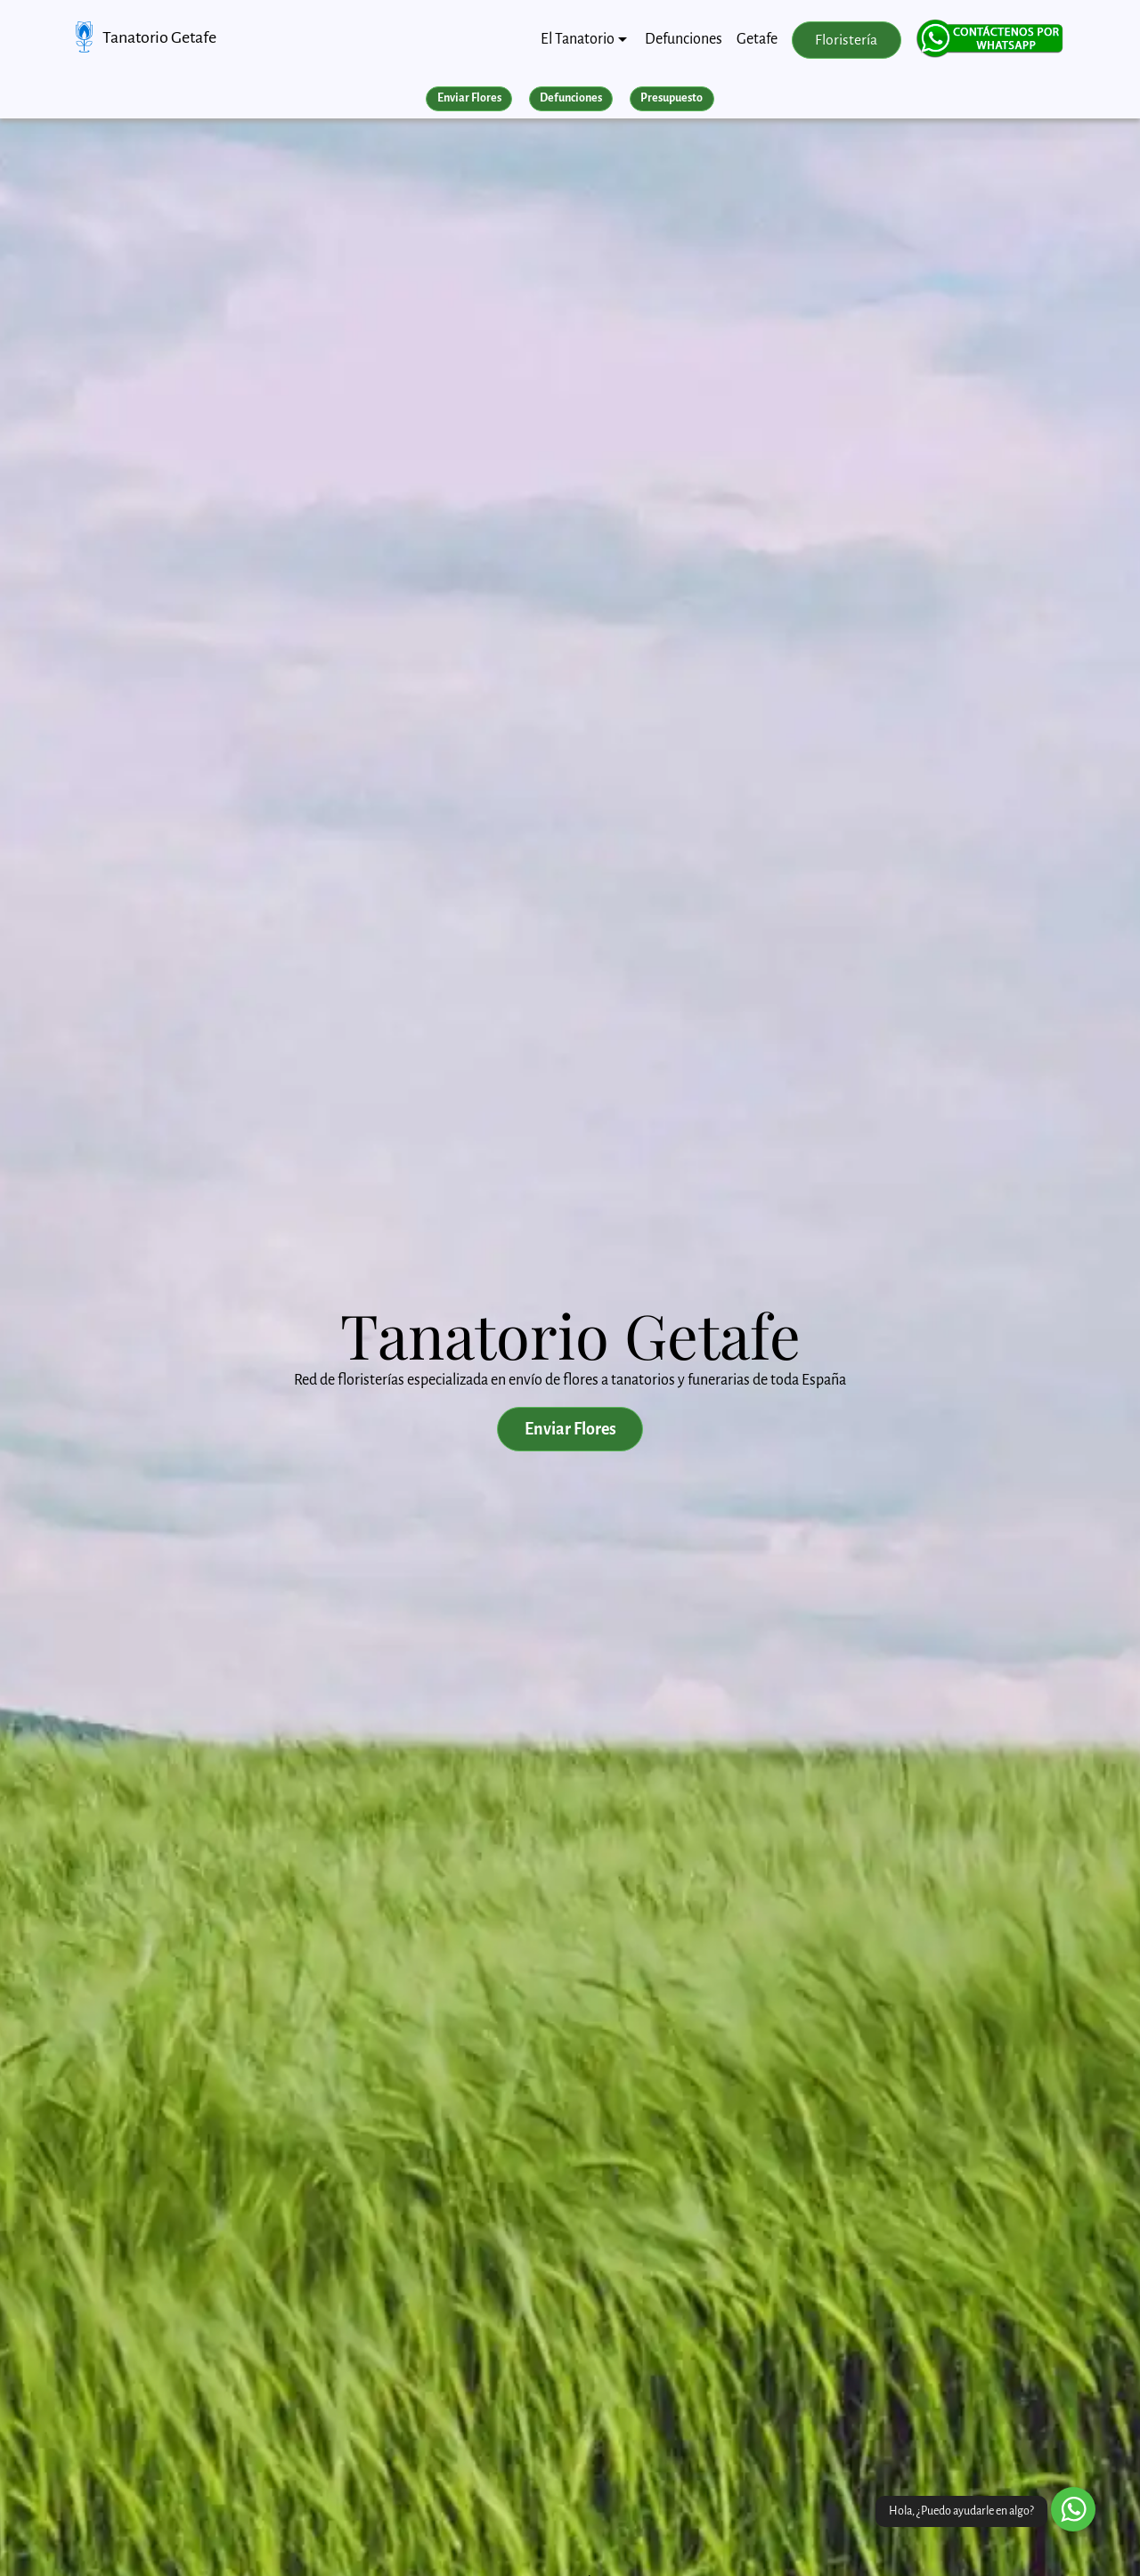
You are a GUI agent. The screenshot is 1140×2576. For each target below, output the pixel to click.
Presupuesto (671, 98)
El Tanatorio (578, 39)
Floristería (846, 40)
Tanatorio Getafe (159, 37)
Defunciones (683, 39)
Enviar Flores (469, 98)
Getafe (757, 39)
